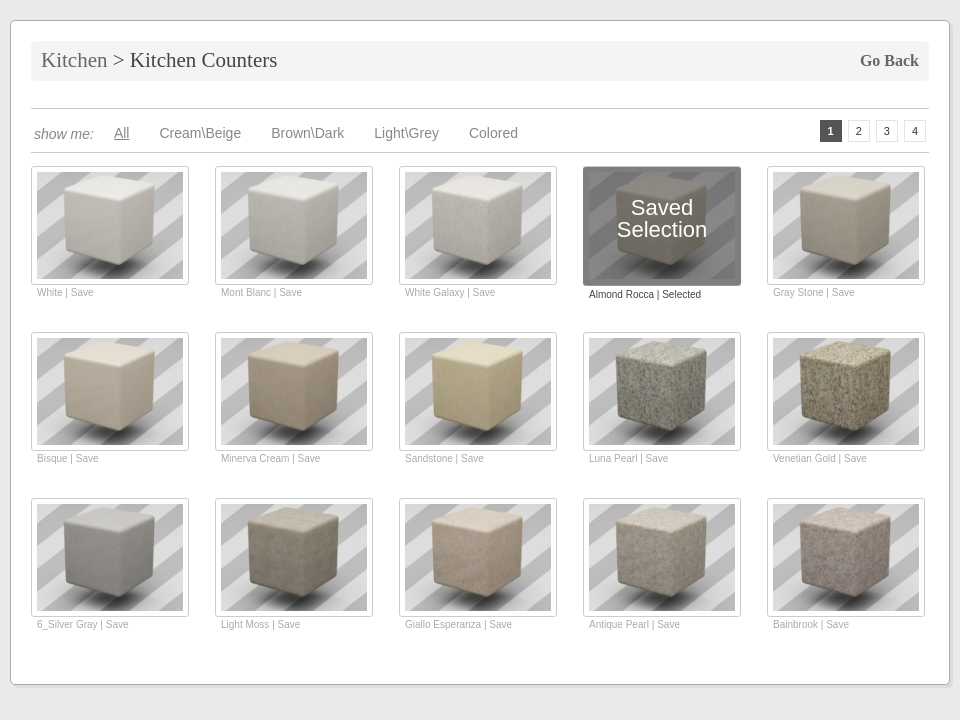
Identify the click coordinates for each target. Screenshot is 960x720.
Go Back (889, 60)
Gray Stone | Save (814, 292)
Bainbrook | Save (811, 624)
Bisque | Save (68, 458)
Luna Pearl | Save (628, 458)
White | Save (65, 292)
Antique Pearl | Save (634, 624)
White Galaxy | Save (450, 292)
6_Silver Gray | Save (83, 624)
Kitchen (74, 60)
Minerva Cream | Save (270, 458)
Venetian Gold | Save (820, 458)
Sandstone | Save (444, 458)
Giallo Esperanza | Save (458, 624)
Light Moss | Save (260, 624)
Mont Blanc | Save (261, 292)
